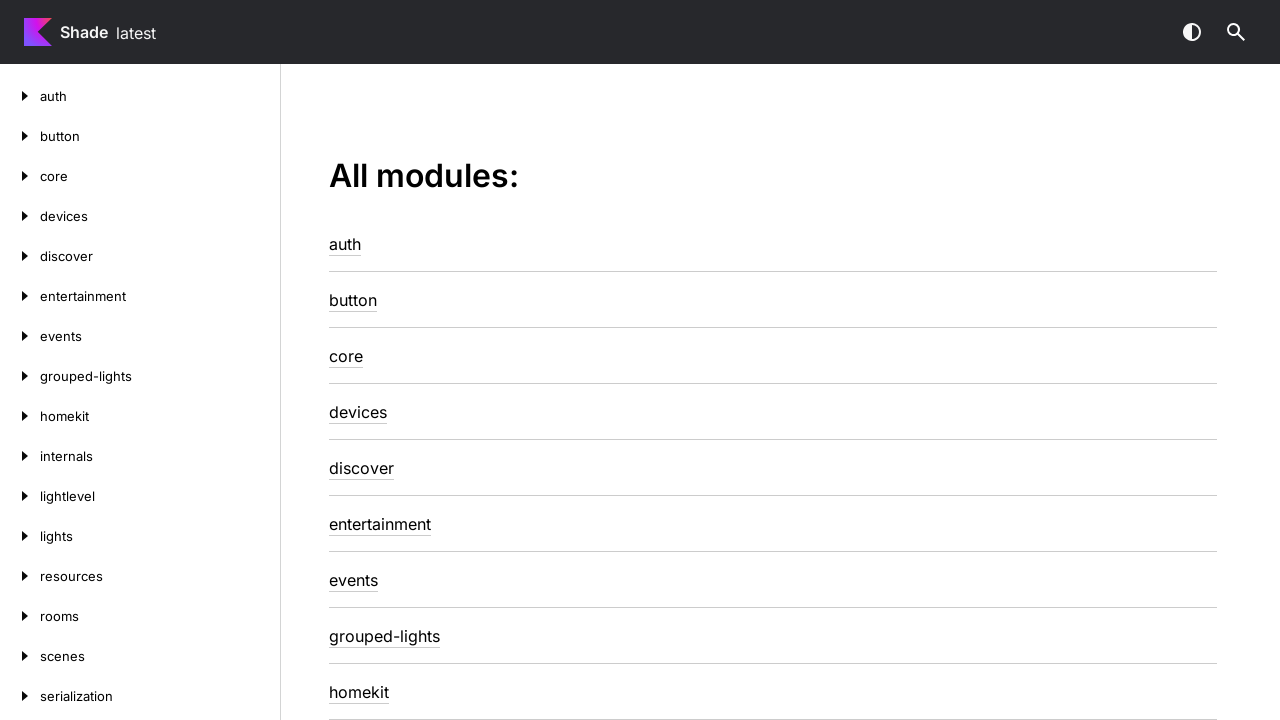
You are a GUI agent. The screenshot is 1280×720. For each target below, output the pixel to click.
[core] (20, 176)
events (353, 580)
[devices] (20, 216)
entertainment (380, 524)
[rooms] (20, 616)
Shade (84, 32)
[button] (1236, 32)
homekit (359, 692)
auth (345, 244)
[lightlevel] (20, 496)
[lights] (20, 536)
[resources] (20, 576)
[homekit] (20, 416)
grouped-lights (384, 636)
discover (361, 468)
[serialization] (20, 696)
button (353, 300)
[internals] (20, 456)
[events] (20, 336)
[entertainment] (20, 296)
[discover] (20, 256)
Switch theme (1192, 32)
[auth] (20, 96)
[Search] (1236, 32)
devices (358, 412)
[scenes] (20, 656)
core (346, 356)
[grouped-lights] (20, 376)
